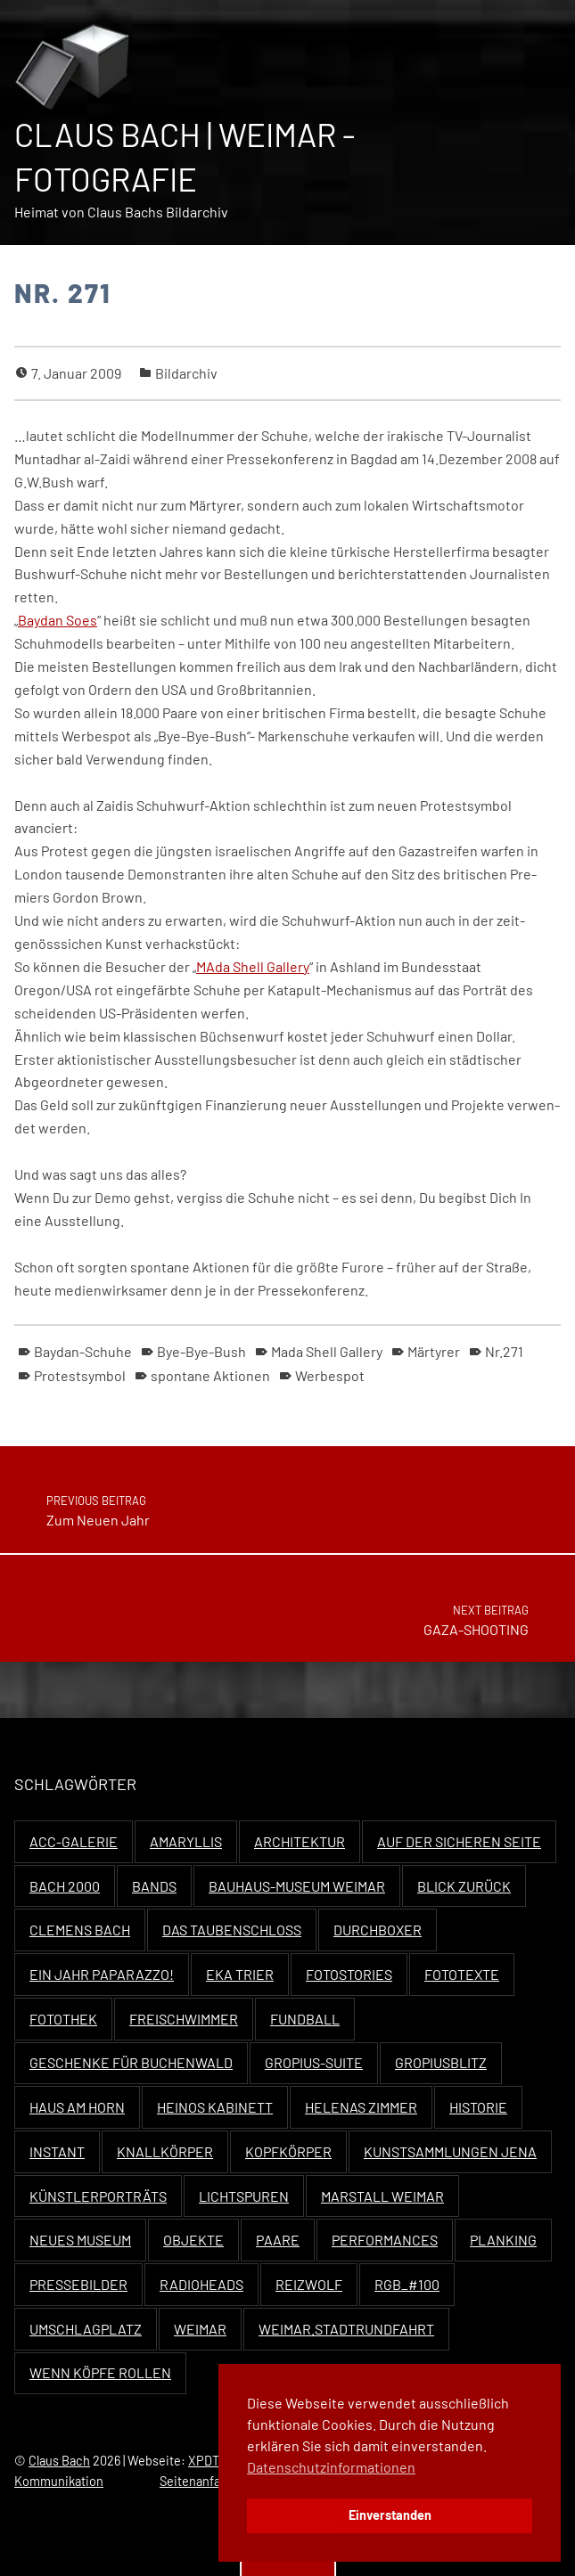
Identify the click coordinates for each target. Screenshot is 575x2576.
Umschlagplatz (85, 2328)
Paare (278, 2239)
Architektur (299, 1841)
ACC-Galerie (73, 1841)
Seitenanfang (197, 2481)
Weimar (200, 2328)
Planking (503, 2239)
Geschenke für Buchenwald (131, 2062)
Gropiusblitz (441, 2062)
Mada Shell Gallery (326, 1351)
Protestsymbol (80, 1375)
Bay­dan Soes (57, 619)
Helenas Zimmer (361, 2106)
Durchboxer (377, 1929)
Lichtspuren (244, 2196)
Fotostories (349, 1974)
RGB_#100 (406, 2284)
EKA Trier (240, 1974)
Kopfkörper (288, 2151)
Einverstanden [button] (390, 2515)
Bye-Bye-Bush (201, 1351)
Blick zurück (464, 1885)
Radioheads (201, 2284)
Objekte (193, 2239)
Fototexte (461, 1974)
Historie (478, 2106)
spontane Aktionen (210, 1375)
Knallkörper (165, 2151)
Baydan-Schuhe (83, 1351)
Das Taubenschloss (231, 1929)
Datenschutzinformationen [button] (331, 2466)
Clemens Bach (79, 1929)
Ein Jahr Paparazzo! (101, 1974)
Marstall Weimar (382, 2196)
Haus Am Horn (77, 2106)
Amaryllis (186, 1841)
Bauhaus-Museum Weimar (297, 1885)
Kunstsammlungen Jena (450, 2151)
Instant (57, 2151)
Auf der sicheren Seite (459, 1841)
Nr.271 (504, 1351)
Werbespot (330, 1375)
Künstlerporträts (98, 2196)
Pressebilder (78, 2284)
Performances (385, 2239)
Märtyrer (433, 1351)
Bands (154, 1885)
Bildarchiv (186, 372)
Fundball (305, 2018)
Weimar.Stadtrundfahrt (346, 2328)
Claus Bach (59, 2460)
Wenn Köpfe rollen (100, 2372)
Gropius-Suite (314, 2062)
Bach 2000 (64, 1885)
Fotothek (63, 2018)
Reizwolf (308, 2284)
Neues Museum (80, 2239)
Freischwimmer (183, 2018)
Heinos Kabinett (215, 2106)
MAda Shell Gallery (252, 966)
